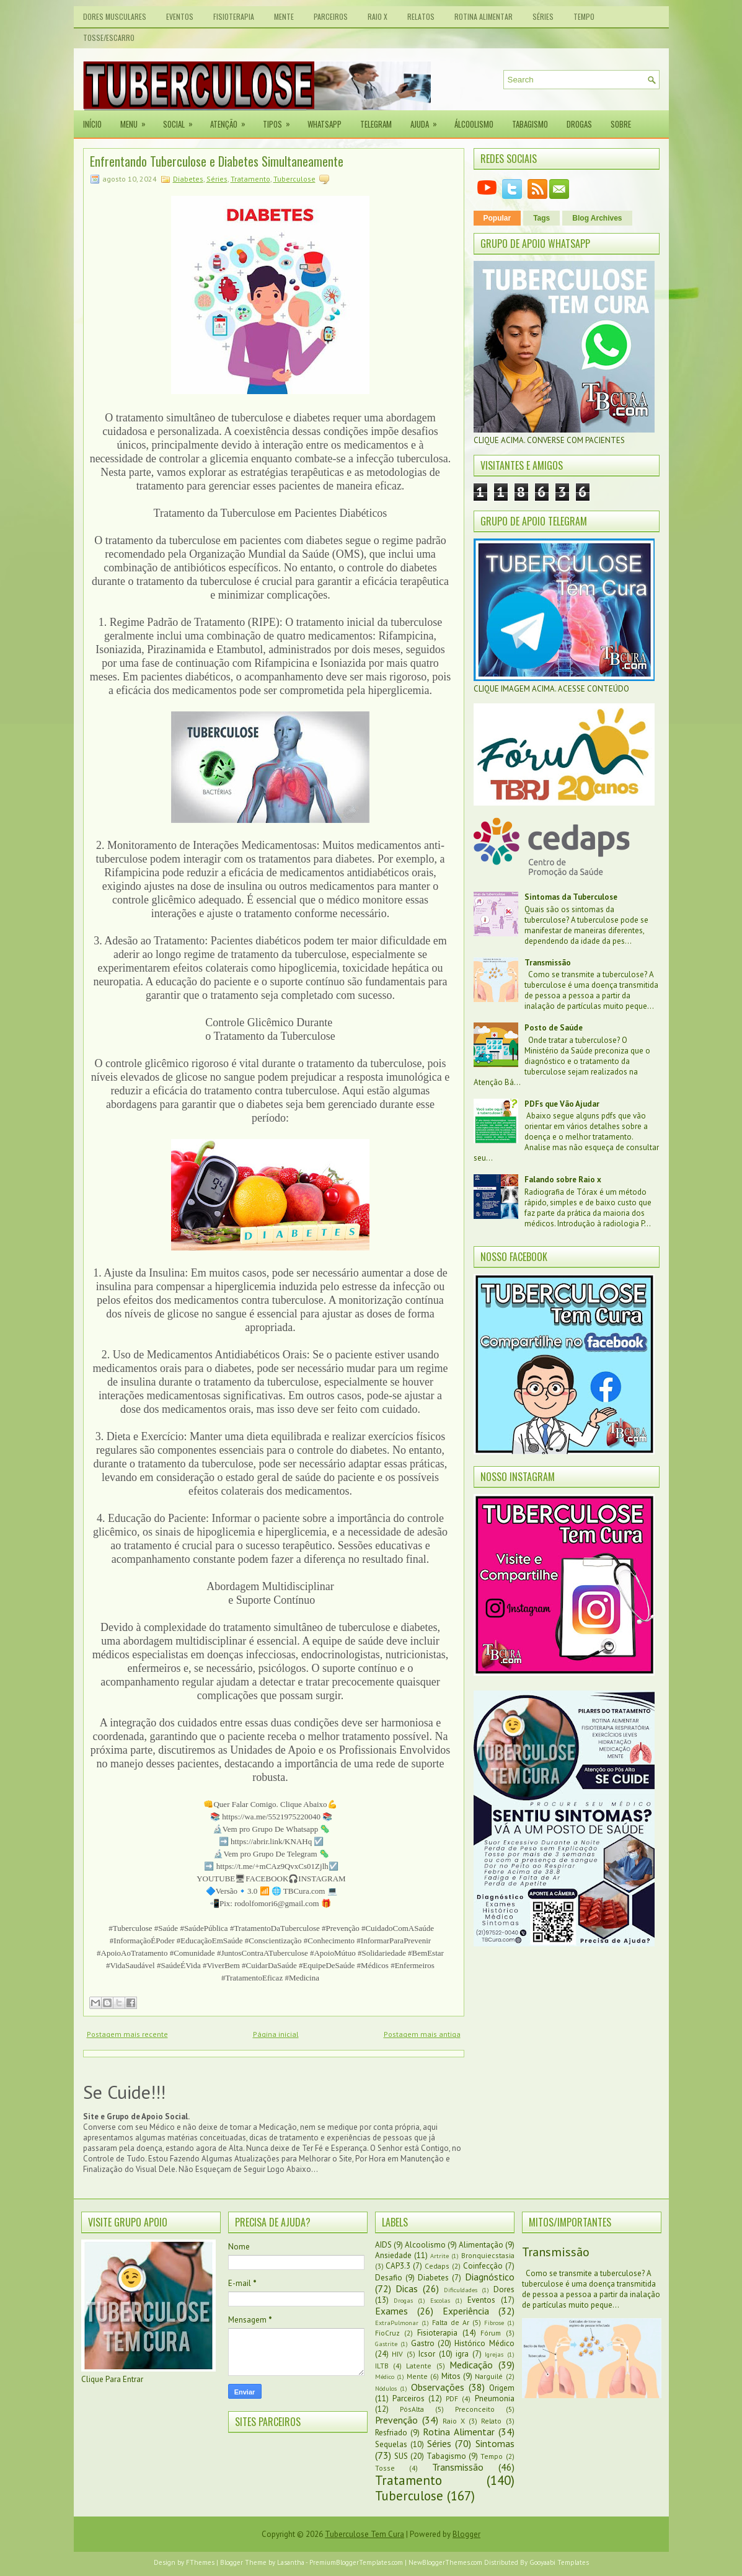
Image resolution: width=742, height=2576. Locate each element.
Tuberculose (294, 178)
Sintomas (495, 2443)
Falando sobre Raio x (562, 1179)
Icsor (426, 2354)
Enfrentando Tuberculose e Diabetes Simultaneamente (216, 161)
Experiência (466, 2311)
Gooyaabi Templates (559, 2562)
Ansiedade (393, 2255)
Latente (418, 2365)
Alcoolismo (425, 2245)
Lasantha (290, 2562)
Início (92, 124)
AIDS (383, 2245)
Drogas (579, 124)
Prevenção (396, 2420)
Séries (543, 16)
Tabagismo (530, 124)
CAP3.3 (398, 2266)
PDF (452, 2398)
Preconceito (475, 2409)
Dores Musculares (114, 16)
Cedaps (437, 2265)
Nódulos (386, 2388)
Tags (541, 218)
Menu (137, 120)
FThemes (200, 2562)
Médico (384, 2376)
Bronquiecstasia (488, 2255)
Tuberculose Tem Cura (364, 2534)
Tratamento (250, 178)
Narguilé (489, 2376)
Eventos (179, 16)
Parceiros (331, 16)
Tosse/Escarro (109, 37)
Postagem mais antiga (422, 2034)
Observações (437, 2387)
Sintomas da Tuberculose (570, 897)
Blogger (466, 2534)
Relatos (421, 16)
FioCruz (387, 2332)
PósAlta (412, 2409)
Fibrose (494, 2322)
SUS (401, 2456)
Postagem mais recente (127, 2034)
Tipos (280, 120)
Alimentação (481, 2245)
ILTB (382, 2365)
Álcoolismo (473, 124)
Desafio (388, 2277)
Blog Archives (597, 218)
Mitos (451, 2376)
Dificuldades (460, 2289)
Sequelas (391, 2444)
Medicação (471, 2364)
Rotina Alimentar (483, 16)
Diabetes (188, 178)
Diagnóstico (490, 2276)
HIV (397, 2353)
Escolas (440, 2300)
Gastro (423, 2343)
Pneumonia (495, 2398)
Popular (497, 218)
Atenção (232, 120)
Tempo (583, 16)
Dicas (406, 2288)
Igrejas (494, 2354)
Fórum (490, 2332)
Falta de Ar (450, 2322)
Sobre (621, 124)
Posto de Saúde (553, 1027)
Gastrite (386, 2343)
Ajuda (427, 120)
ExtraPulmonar (396, 2322)
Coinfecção (483, 2266)
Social (182, 120)
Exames (391, 2311)
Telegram (376, 124)
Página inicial (276, 2034)
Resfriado (391, 2432)
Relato (491, 2420)
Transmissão (547, 962)
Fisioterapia (233, 16)
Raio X (377, 16)
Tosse (385, 2468)
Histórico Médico (484, 2343)
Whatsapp (324, 124)
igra (462, 2354)
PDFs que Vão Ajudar (561, 1104)
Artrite (439, 2255)
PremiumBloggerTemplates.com (356, 2562)
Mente (284, 16)
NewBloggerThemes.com (445, 2562)
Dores (504, 2289)
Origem (502, 2388)
